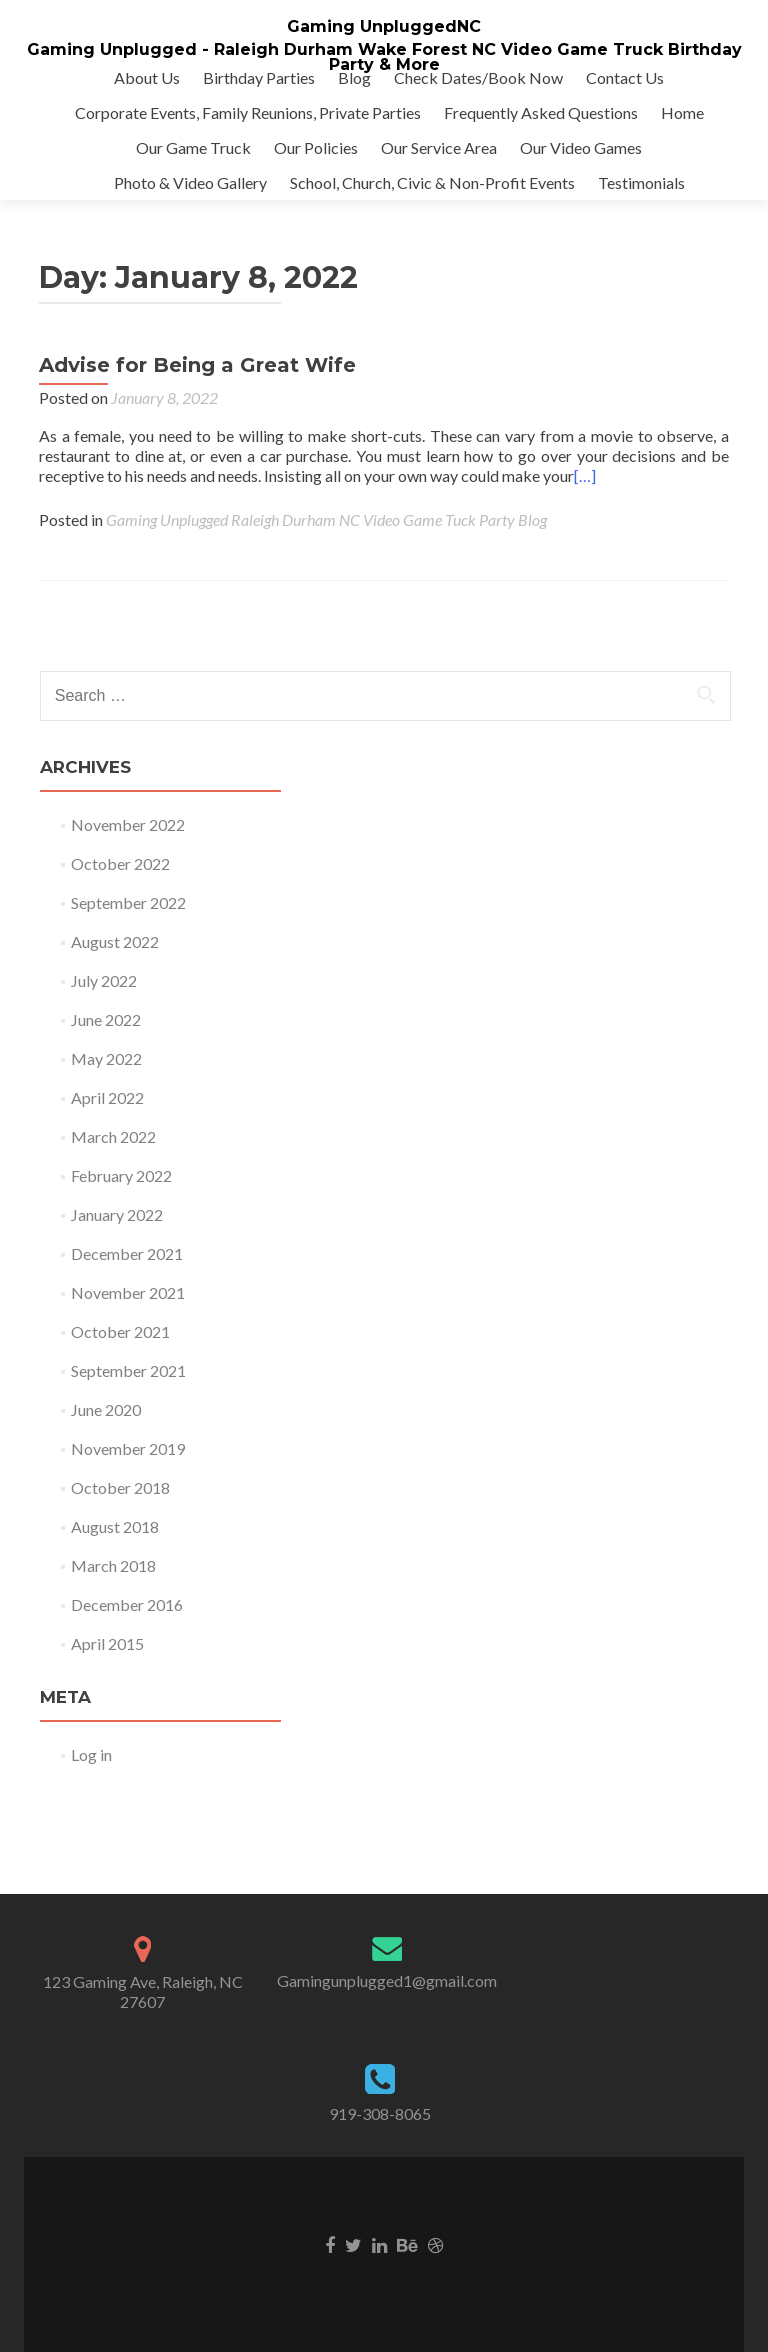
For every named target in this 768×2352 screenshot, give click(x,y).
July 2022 (104, 980)
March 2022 (113, 1136)
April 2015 (107, 1643)
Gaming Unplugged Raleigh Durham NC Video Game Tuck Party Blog (326, 519)
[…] (585, 475)
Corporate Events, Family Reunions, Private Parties (248, 112)
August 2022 (115, 941)
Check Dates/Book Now (478, 77)
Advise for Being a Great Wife (197, 365)
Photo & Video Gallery (190, 182)
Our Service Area (439, 147)
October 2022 (120, 863)
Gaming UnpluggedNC (384, 26)
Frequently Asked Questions (541, 112)
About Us (147, 77)
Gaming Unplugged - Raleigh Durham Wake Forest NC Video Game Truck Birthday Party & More (384, 57)
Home (682, 112)
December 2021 (127, 1253)
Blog (354, 77)
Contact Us (625, 77)
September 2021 (128, 1370)
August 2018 (115, 1526)
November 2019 (128, 1448)
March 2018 (113, 1565)
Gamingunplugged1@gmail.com (387, 1980)
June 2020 (106, 1409)
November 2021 (128, 1292)
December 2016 (127, 1604)
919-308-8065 (380, 2113)
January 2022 (117, 1214)
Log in (91, 1754)
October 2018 (120, 1487)
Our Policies (316, 147)
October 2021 (120, 1331)
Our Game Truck (193, 147)
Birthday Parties (259, 77)
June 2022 (106, 1019)
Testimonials (641, 182)
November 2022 (128, 824)
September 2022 (128, 902)
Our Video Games (581, 147)
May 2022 (106, 1058)
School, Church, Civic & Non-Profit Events (432, 182)
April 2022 (107, 1097)
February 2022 (121, 1175)
